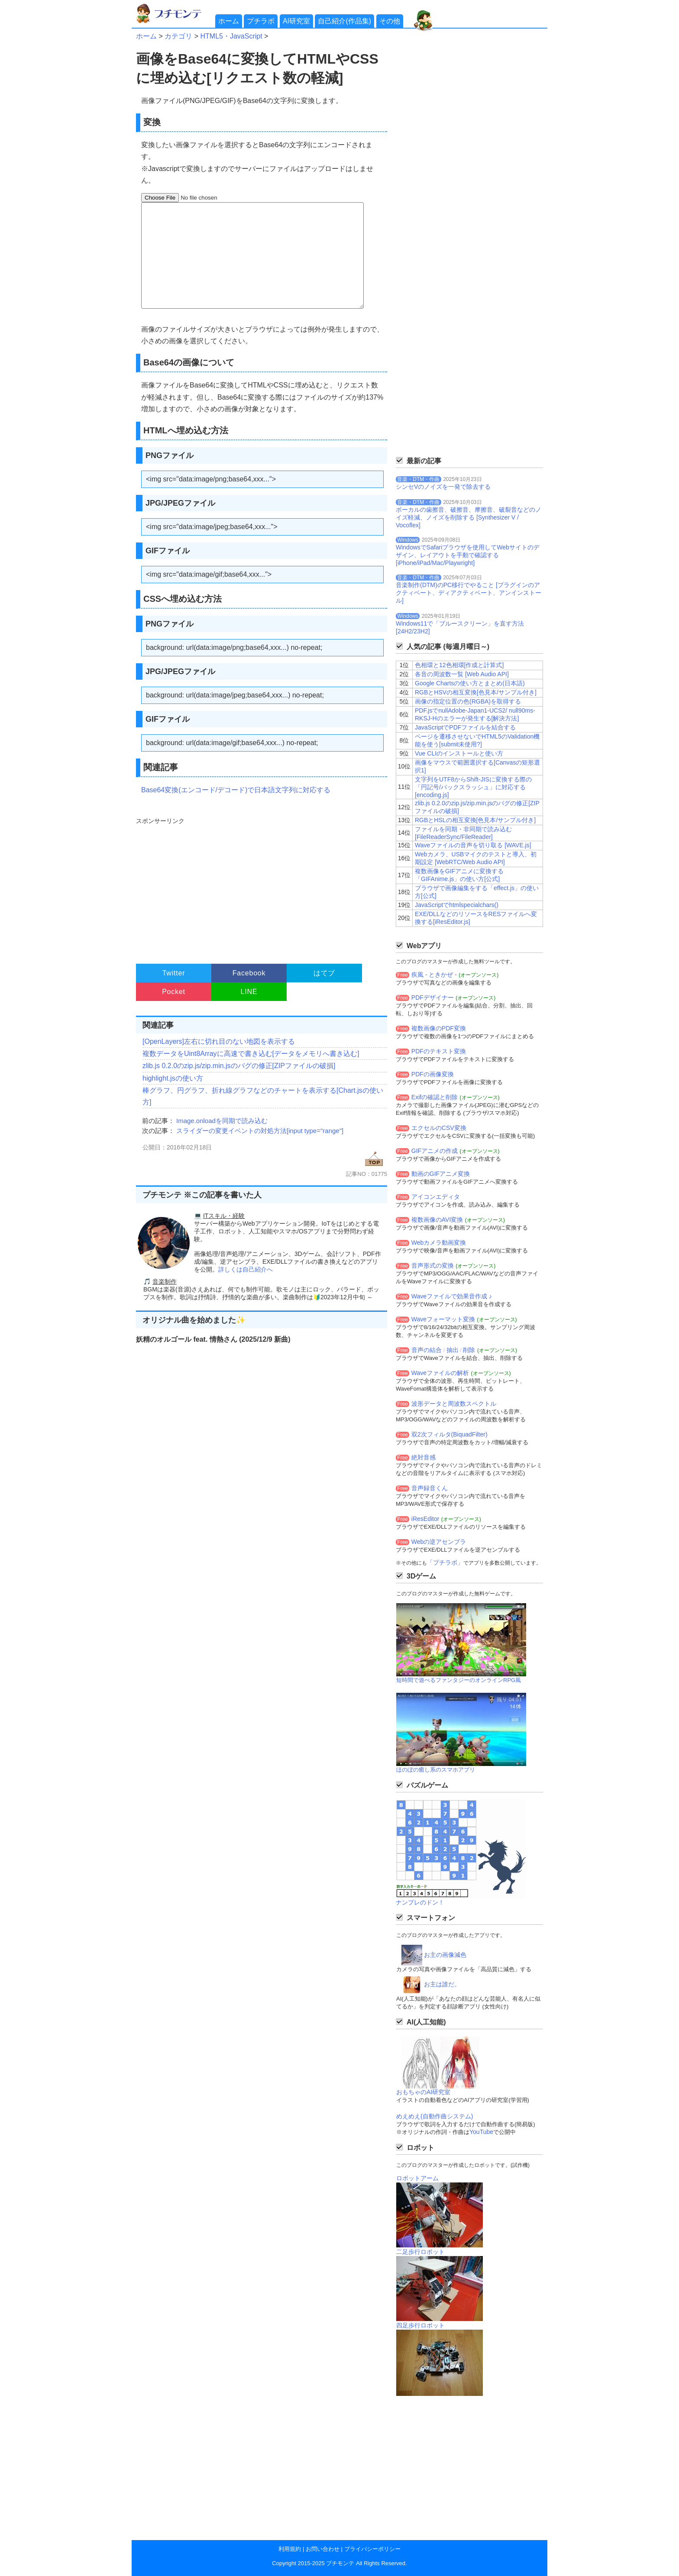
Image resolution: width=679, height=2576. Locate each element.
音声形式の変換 (432, 1265)
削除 (469, 1349)
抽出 (452, 1349)
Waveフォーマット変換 (443, 1319)
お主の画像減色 (445, 1954)
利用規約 (289, 2549)
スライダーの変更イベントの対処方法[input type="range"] (259, 1130)
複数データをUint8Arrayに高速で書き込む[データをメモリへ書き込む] (250, 1053)
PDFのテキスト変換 (438, 1051)
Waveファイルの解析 (440, 1372)
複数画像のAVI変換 (437, 1219)
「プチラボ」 (445, 1562)
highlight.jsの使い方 (172, 1078)
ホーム (228, 21)
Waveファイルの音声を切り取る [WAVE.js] (473, 845)
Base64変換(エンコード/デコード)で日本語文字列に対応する (235, 790)
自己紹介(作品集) (344, 21)
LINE (249, 991)
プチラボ (261, 21)
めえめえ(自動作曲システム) (434, 2116)
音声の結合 (426, 1349)
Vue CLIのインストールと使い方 (459, 753)
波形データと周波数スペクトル (453, 1403)
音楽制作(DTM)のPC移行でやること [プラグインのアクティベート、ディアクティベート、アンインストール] (468, 592)
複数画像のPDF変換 (438, 1028)
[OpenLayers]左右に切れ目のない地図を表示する (218, 1041)
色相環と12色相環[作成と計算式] (459, 665)
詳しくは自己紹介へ (245, 1269)
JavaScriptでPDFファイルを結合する (465, 727)
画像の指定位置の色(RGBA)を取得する (468, 701)
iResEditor (425, 1518)
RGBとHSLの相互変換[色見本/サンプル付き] (475, 820)
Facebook (249, 973)
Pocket (173, 991)
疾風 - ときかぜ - (434, 974)
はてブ (324, 973)
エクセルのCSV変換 (438, 1127)
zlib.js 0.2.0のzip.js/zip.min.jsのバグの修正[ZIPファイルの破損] (238, 1065)
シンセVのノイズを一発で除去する (443, 486)
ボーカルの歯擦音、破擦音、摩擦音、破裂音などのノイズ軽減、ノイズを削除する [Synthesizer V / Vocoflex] (468, 517)
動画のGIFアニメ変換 (440, 1173)
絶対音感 (423, 1457)
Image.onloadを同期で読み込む (222, 1120)
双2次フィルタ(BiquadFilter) (449, 1434)
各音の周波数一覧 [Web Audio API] (462, 674)
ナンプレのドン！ (420, 1902)
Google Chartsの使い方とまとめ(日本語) (470, 683)
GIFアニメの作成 (434, 1150)
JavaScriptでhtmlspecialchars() (456, 904)
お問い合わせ (323, 2549)
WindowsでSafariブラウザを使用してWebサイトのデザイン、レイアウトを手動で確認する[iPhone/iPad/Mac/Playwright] (468, 555)
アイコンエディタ (435, 1196)
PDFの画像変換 (432, 1074)
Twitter (173, 973)
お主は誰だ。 (442, 1984)
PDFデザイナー (432, 997)
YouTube (481, 2131)
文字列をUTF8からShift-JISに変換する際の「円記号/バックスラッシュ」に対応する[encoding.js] (473, 787)
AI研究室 (296, 21)
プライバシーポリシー (372, 2549)
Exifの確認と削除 (434, 1097)
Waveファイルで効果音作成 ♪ (451, 1296)
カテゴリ (178, 36)
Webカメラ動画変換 (438, 1242)
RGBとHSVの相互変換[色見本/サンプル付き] (476, 692)
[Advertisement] (260, 886)
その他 (389, 21)
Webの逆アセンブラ (438, 1541)
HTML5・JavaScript (231, 36)
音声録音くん (429, 1488)
